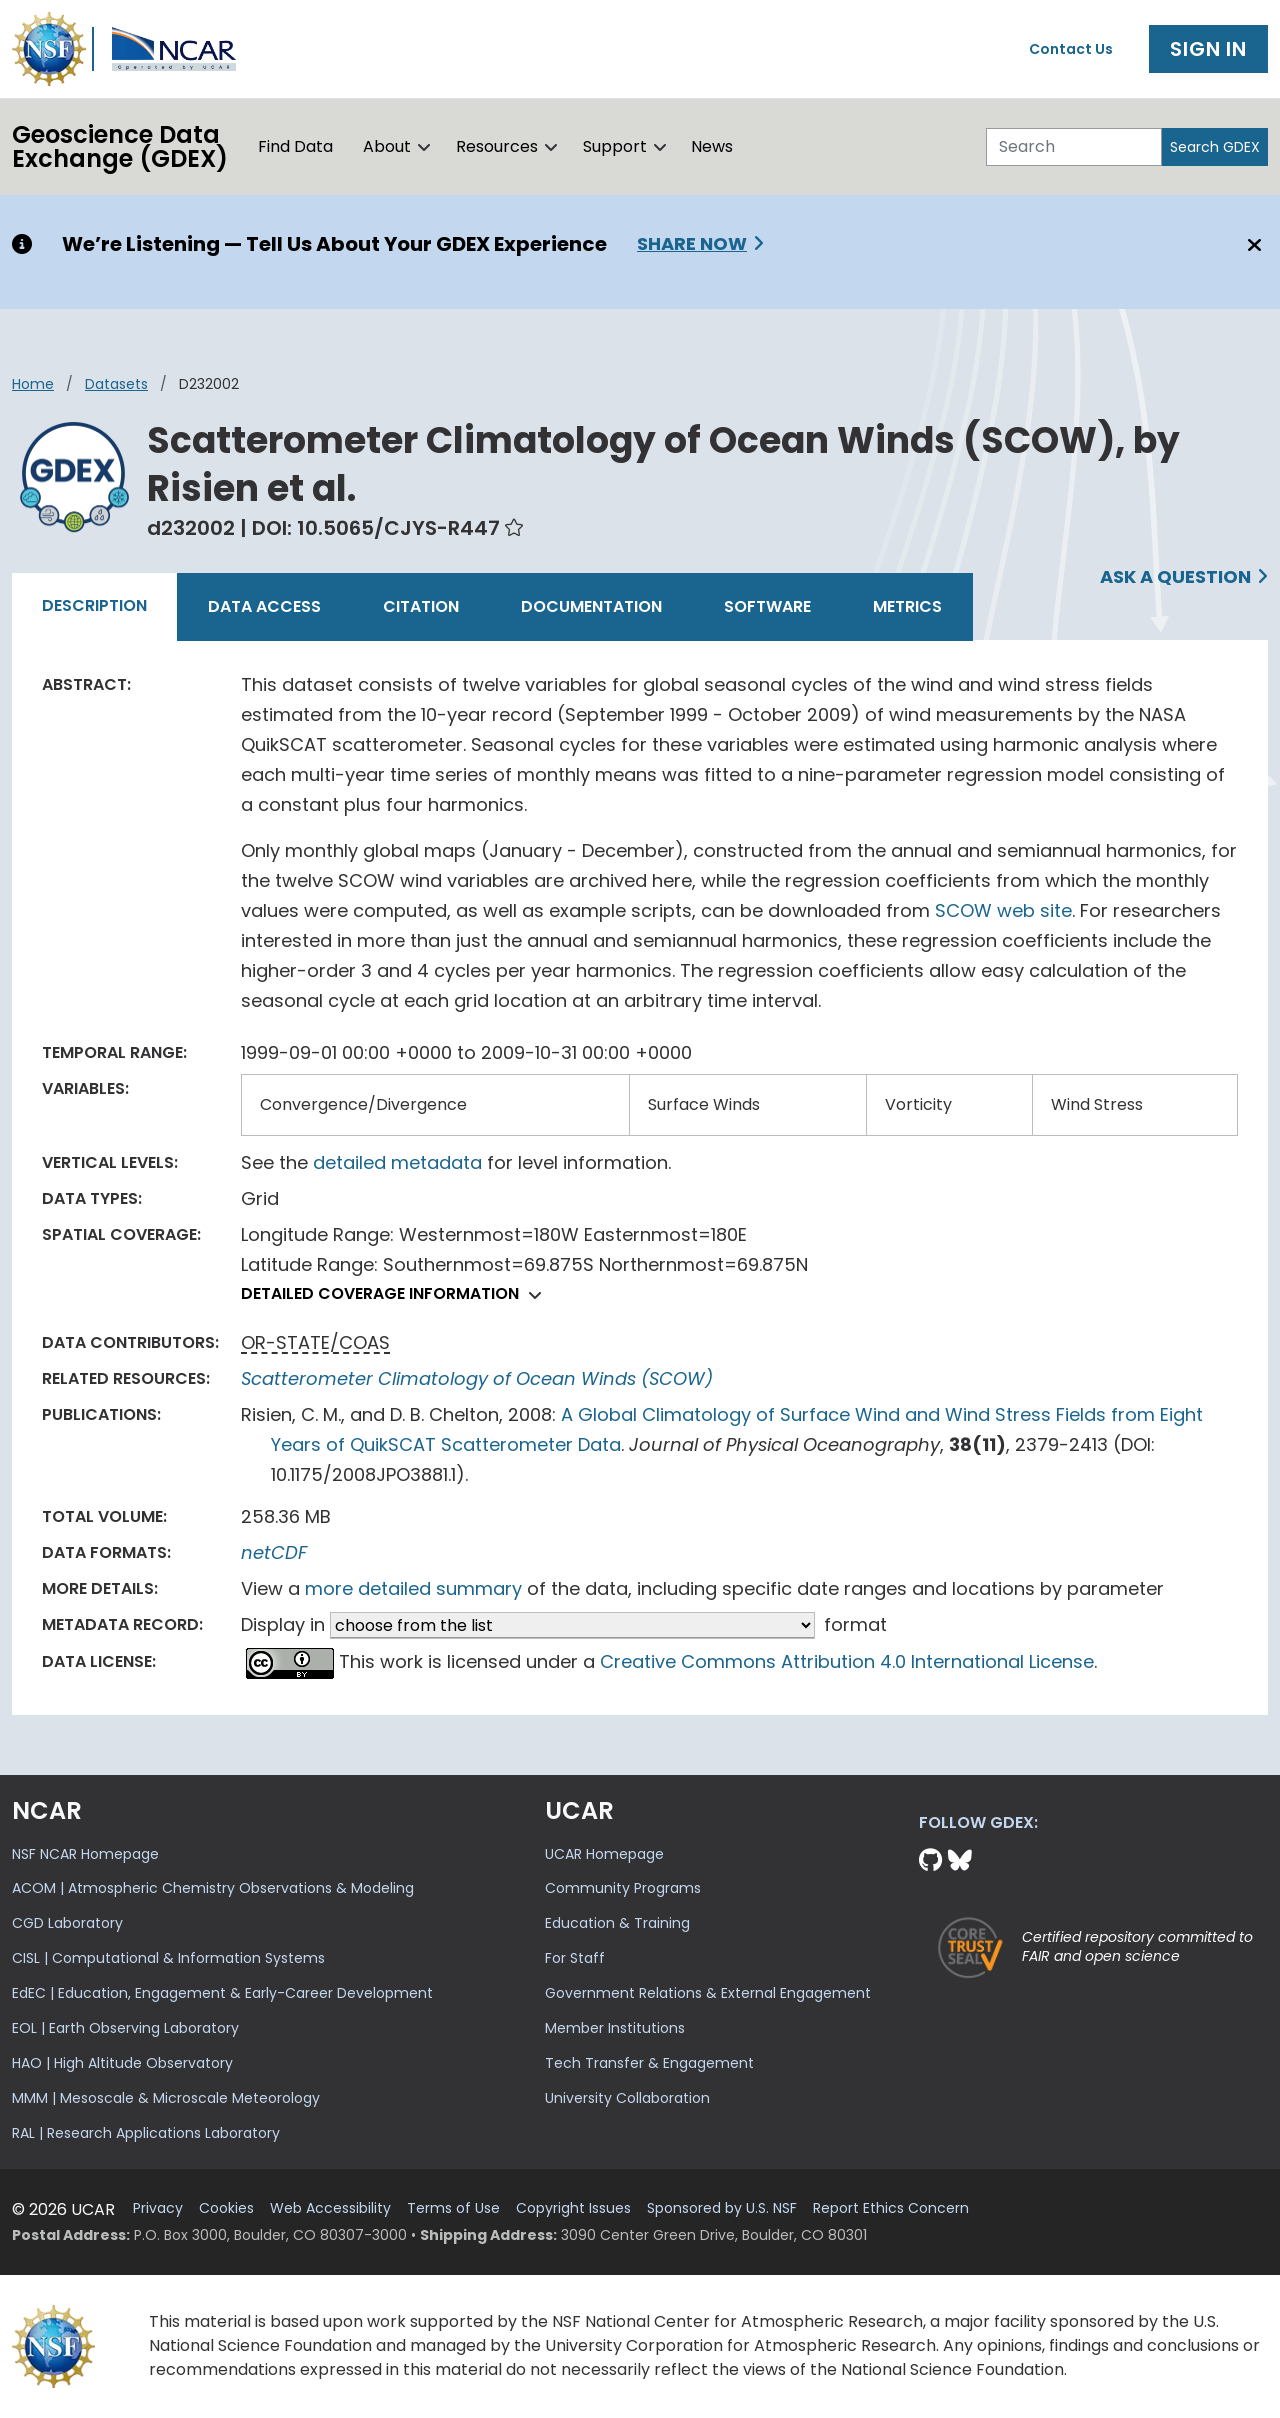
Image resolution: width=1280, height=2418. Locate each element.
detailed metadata (397, 1162)
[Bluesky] (960, 1860)
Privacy (158, 2208)
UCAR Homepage (604, 1854)
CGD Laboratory (67, 1923)
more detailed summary (413, 1588)
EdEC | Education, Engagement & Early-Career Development (222, 1993)
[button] (424, 147)
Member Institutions (615, 2028)
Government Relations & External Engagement (708, 1993)
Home (33, 384)
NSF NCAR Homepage (85, 1854)
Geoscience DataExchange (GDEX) (120, 146)
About (387, 146)
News (712, 146)
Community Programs (623, 1888)
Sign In (1208, 49)
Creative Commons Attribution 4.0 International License (847, 1661)
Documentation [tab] (591, 606)
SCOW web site (1003, 910)
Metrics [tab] (907, 606)
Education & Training (617, 1923)
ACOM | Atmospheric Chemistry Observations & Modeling (213, 1888)
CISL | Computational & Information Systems (168, 1958)
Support (615, 146)
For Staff (575, 1958)
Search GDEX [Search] (1215, 147)
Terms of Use (453, 2208)
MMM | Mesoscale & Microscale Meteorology (166, 2098)
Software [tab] (767, 606)
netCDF (274, 1552)
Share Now (692, 243)
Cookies (226, 2208)
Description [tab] (94, 605)
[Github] (933, 1860)
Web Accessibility (330, 2208)
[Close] (1251, 245)
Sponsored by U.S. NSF (722, 2208)
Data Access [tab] (264, 606)
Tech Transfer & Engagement (649, 2063)
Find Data (295, 146)
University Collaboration (627, 2098)
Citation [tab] (421, 606)
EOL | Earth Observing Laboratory (125, 2028)
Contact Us (1071, 49)
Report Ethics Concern (891, 2208)
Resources (497, 146)
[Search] (1074, 147)
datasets (116, 384)
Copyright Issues (573, 2208)
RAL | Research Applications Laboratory (146, 2133)
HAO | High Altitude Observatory (122, 2063)
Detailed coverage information (396, 1293)
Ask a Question (1175, 576)
